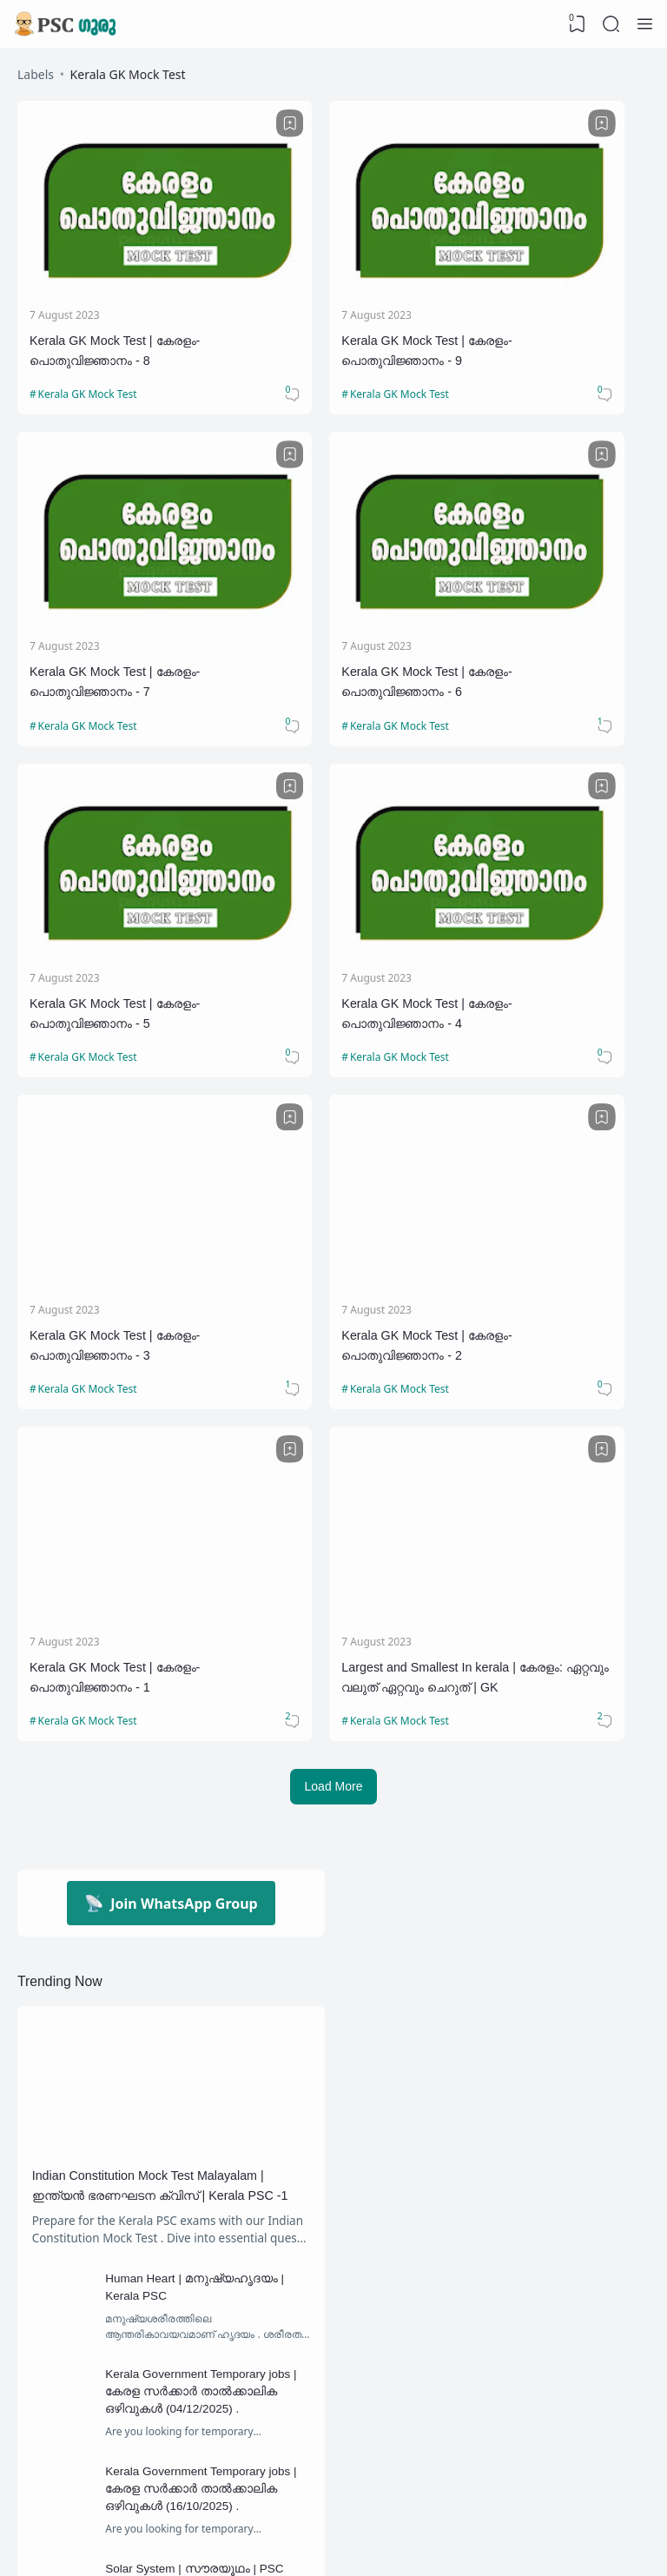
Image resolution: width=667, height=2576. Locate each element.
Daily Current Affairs (243, 2343)
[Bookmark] (195, 125)
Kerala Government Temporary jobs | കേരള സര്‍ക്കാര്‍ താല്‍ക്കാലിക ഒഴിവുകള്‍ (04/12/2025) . (208, 1950)
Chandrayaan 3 (269, 2303)
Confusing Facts (86, 2343)
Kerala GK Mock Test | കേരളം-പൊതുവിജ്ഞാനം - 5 (329, 597)
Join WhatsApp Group (170, 1429)
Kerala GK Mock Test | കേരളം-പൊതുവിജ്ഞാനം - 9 (329, 302)
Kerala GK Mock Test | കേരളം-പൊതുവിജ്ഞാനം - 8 (113, 302)
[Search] (610, 24)
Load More (334, 1312)
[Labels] (171, 2421)
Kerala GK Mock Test (90, 358)
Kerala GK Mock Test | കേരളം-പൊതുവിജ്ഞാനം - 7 (546, 302)
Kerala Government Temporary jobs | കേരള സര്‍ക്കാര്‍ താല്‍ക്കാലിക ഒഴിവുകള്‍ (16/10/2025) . (208, 2052)
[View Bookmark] (575, 24)
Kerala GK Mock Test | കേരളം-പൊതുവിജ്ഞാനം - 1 (546, 892)
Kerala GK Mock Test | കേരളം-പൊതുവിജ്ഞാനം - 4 (546, 597)
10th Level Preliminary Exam (111, 2303)
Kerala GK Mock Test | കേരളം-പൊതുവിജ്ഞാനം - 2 (329, 892)
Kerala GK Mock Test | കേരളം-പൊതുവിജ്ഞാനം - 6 (113, 597)
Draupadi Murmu (86, 2383)
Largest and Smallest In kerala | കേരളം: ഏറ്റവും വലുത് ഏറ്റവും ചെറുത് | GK (114, 1187)
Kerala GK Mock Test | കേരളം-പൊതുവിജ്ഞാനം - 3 (113, 892)
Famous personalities (244, 2383)
